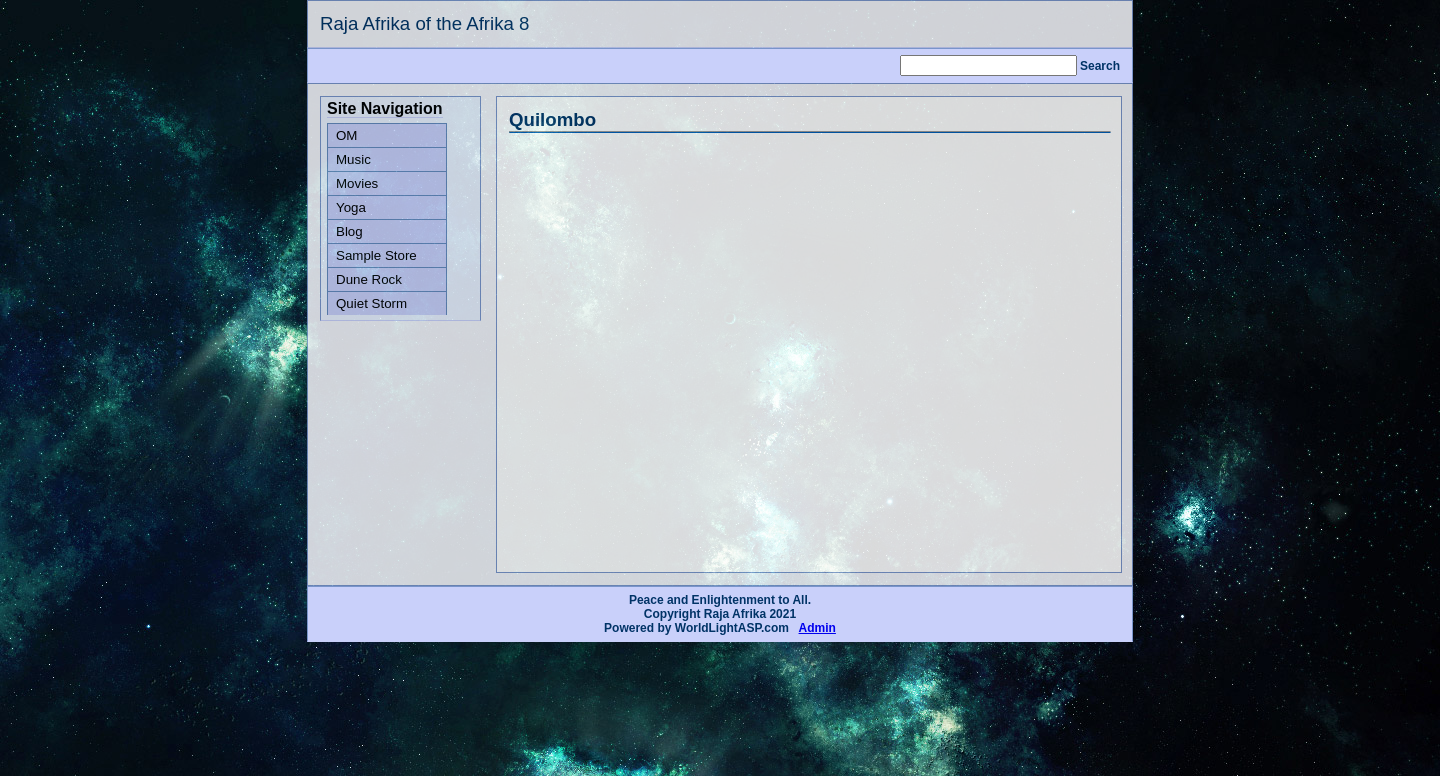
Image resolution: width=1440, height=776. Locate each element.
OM (346, 135)
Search (1100, 66)
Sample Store (376, 255)
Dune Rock (369, 279)
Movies (357, 183)
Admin (817, 628)
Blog (349, 231)
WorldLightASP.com (732, 628)
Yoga (351, 207)
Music (353, 159)
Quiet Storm (371, 303)
